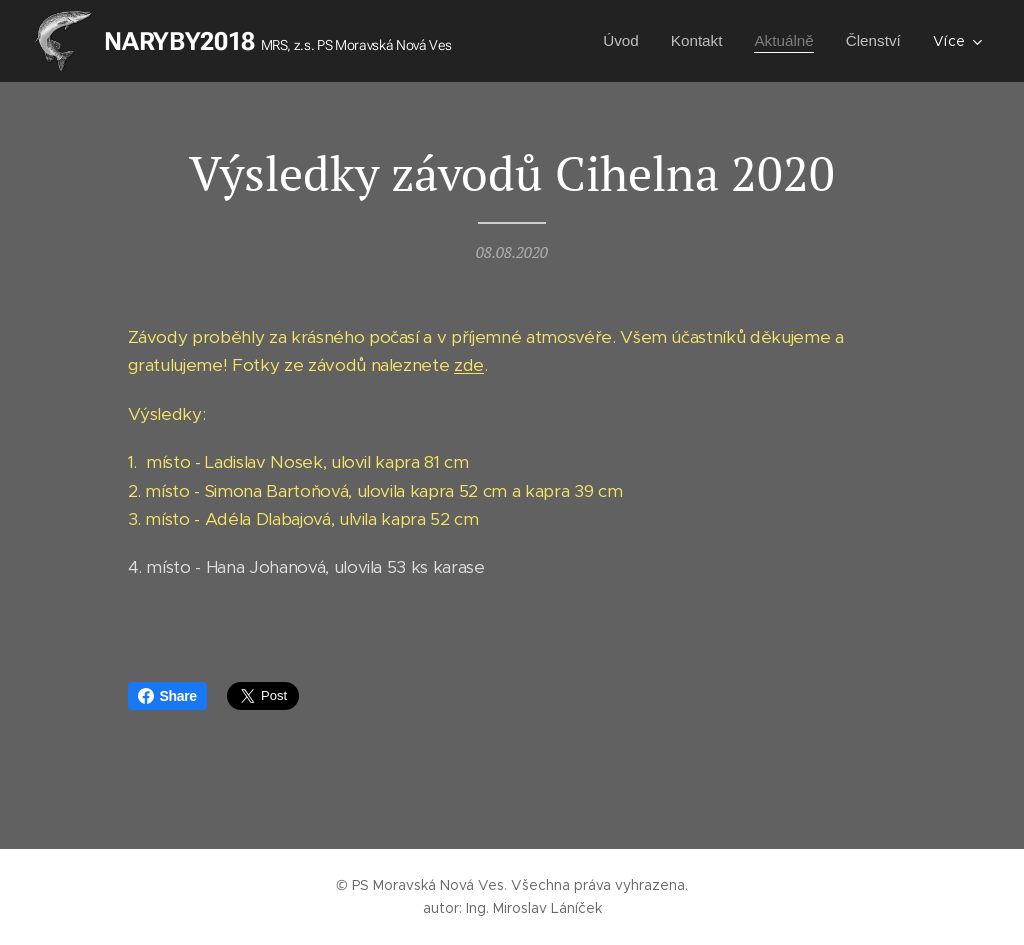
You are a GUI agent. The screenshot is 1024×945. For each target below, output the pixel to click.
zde (469, 366)
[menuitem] (611, 41)
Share (167, 696)
